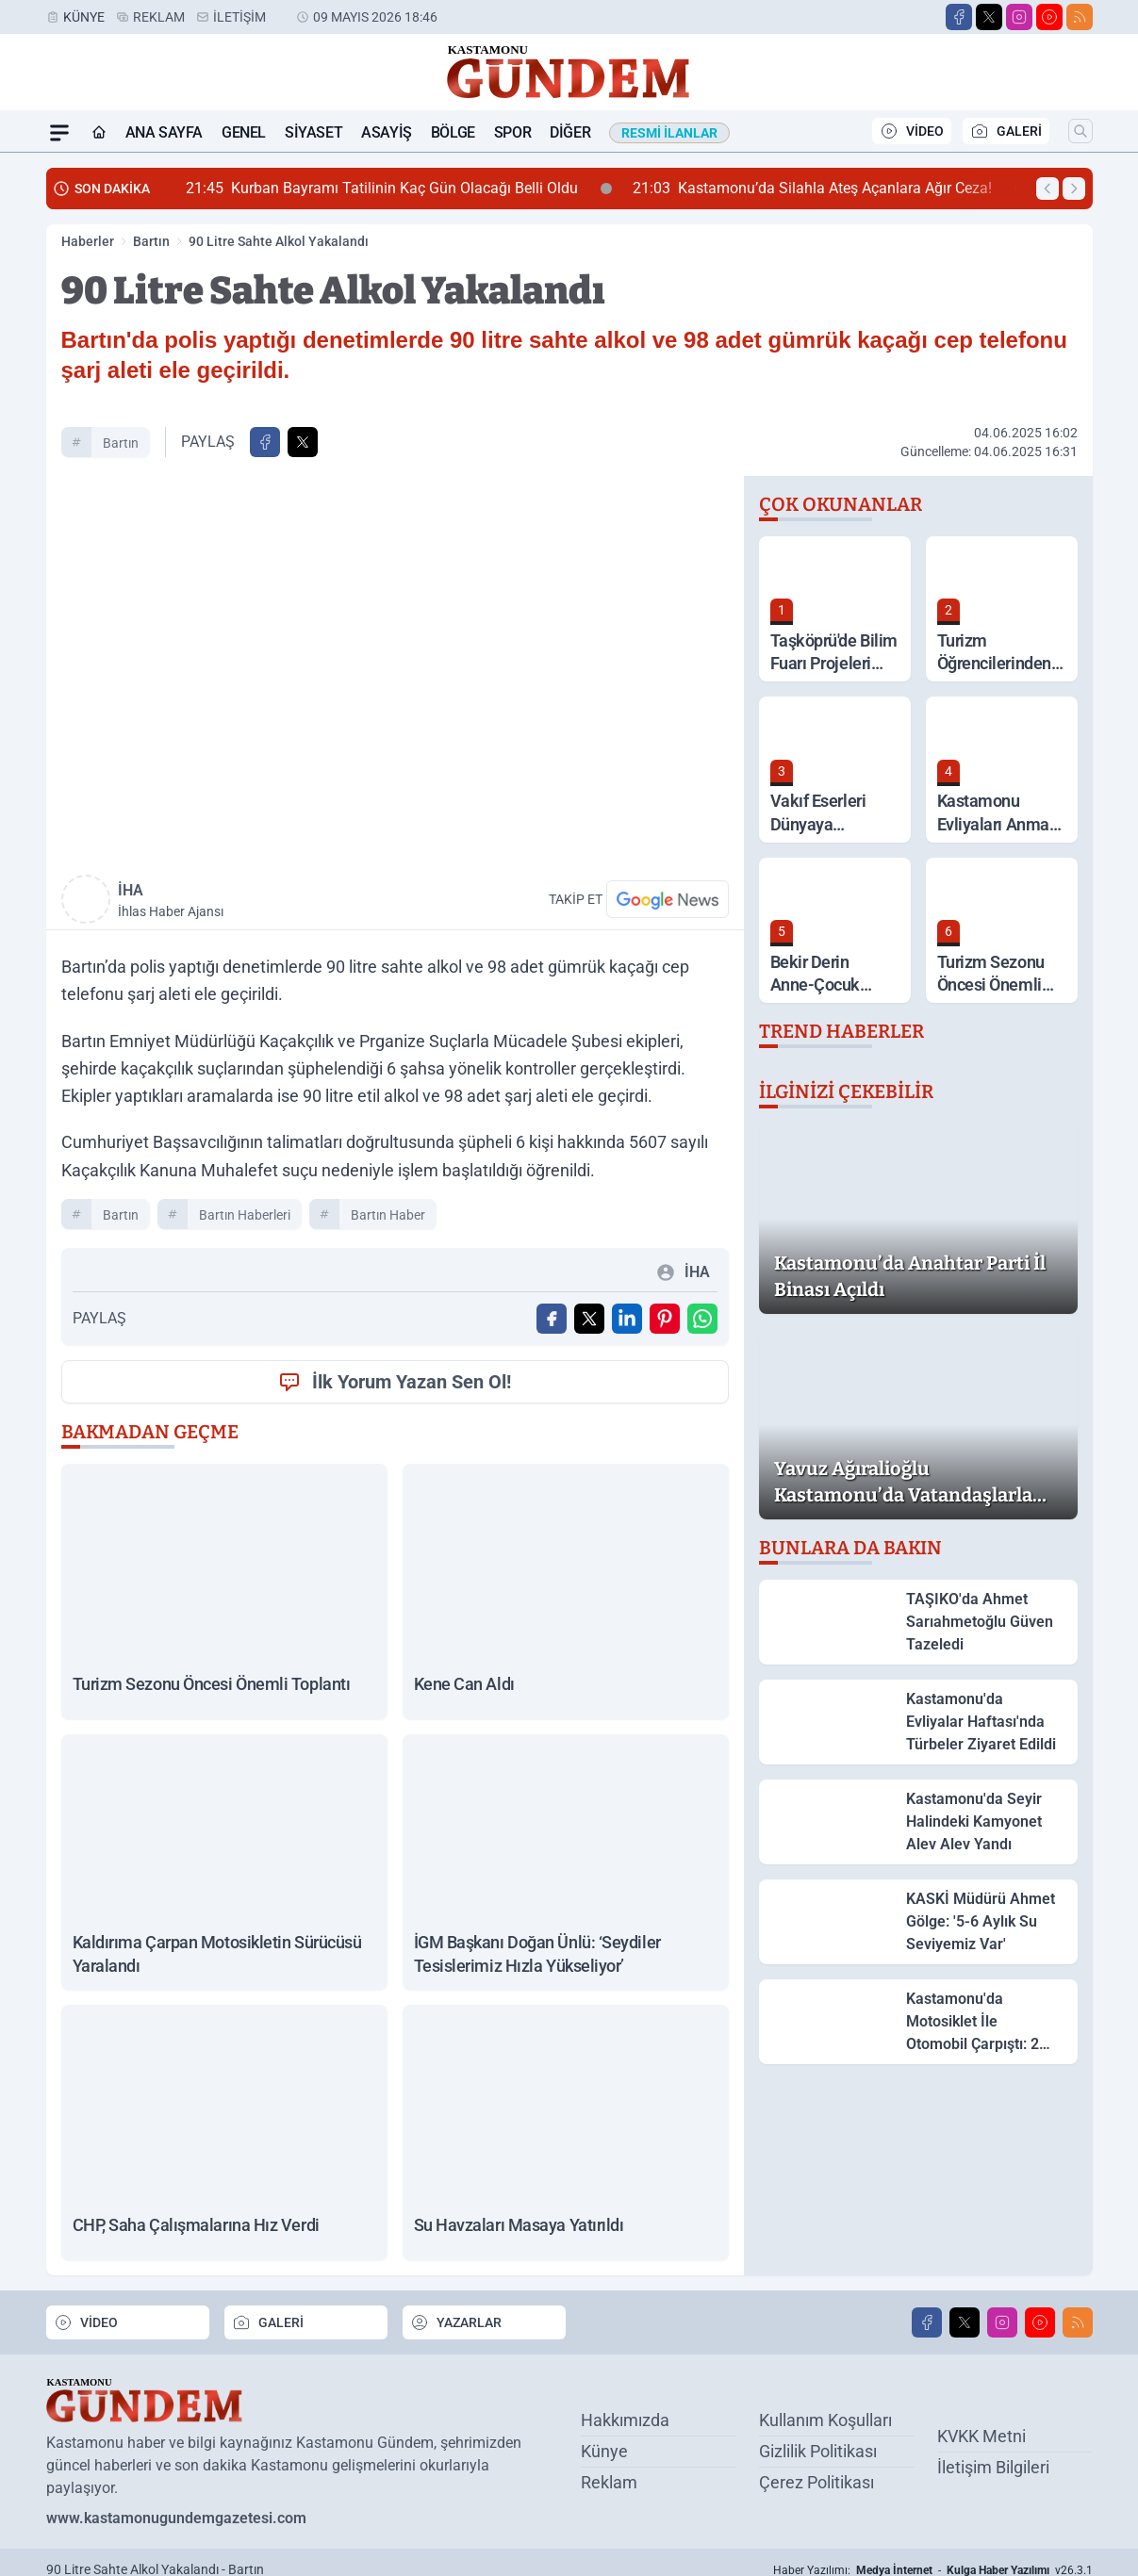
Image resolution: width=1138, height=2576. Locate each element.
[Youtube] (1049, 17)
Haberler (87, 241)
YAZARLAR (456, 2322)
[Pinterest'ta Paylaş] (665, 1319)
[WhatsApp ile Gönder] (702, 1319)
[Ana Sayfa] (99, 133)
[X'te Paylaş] (303, 442)
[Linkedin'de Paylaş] (627, 1319)
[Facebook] (959, 17)
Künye (84, 17)
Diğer (570, 132)
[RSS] (1079, 17)
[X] (989, 17)
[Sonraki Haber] (1074, 188)
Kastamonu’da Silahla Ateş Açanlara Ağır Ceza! (829, 188)
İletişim (239, 17)
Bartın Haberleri (244, 1214)
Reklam (159, 17)
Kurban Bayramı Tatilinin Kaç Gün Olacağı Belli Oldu (399, 188)
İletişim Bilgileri (993, 2466)
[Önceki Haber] (1047, 188)
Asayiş (386, 132)
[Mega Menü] (59, 133)
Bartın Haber (388, 1214)
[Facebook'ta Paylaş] (265, 442)
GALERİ (1006, 131)
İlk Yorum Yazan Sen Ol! (394, 1381)
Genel (244, 132)
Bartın (151, 241)
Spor (512, 132)
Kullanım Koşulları (825, 2420)
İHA (253, 901)
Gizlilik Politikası (818, 2451)
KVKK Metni (981, 2435)
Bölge (453, 132)
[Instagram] (1019, 17)
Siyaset (313, 132)
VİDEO (912, 131)
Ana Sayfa (164, 132)
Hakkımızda (625, 2420)
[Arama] (1080, 131)
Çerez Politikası (816, 2482)
